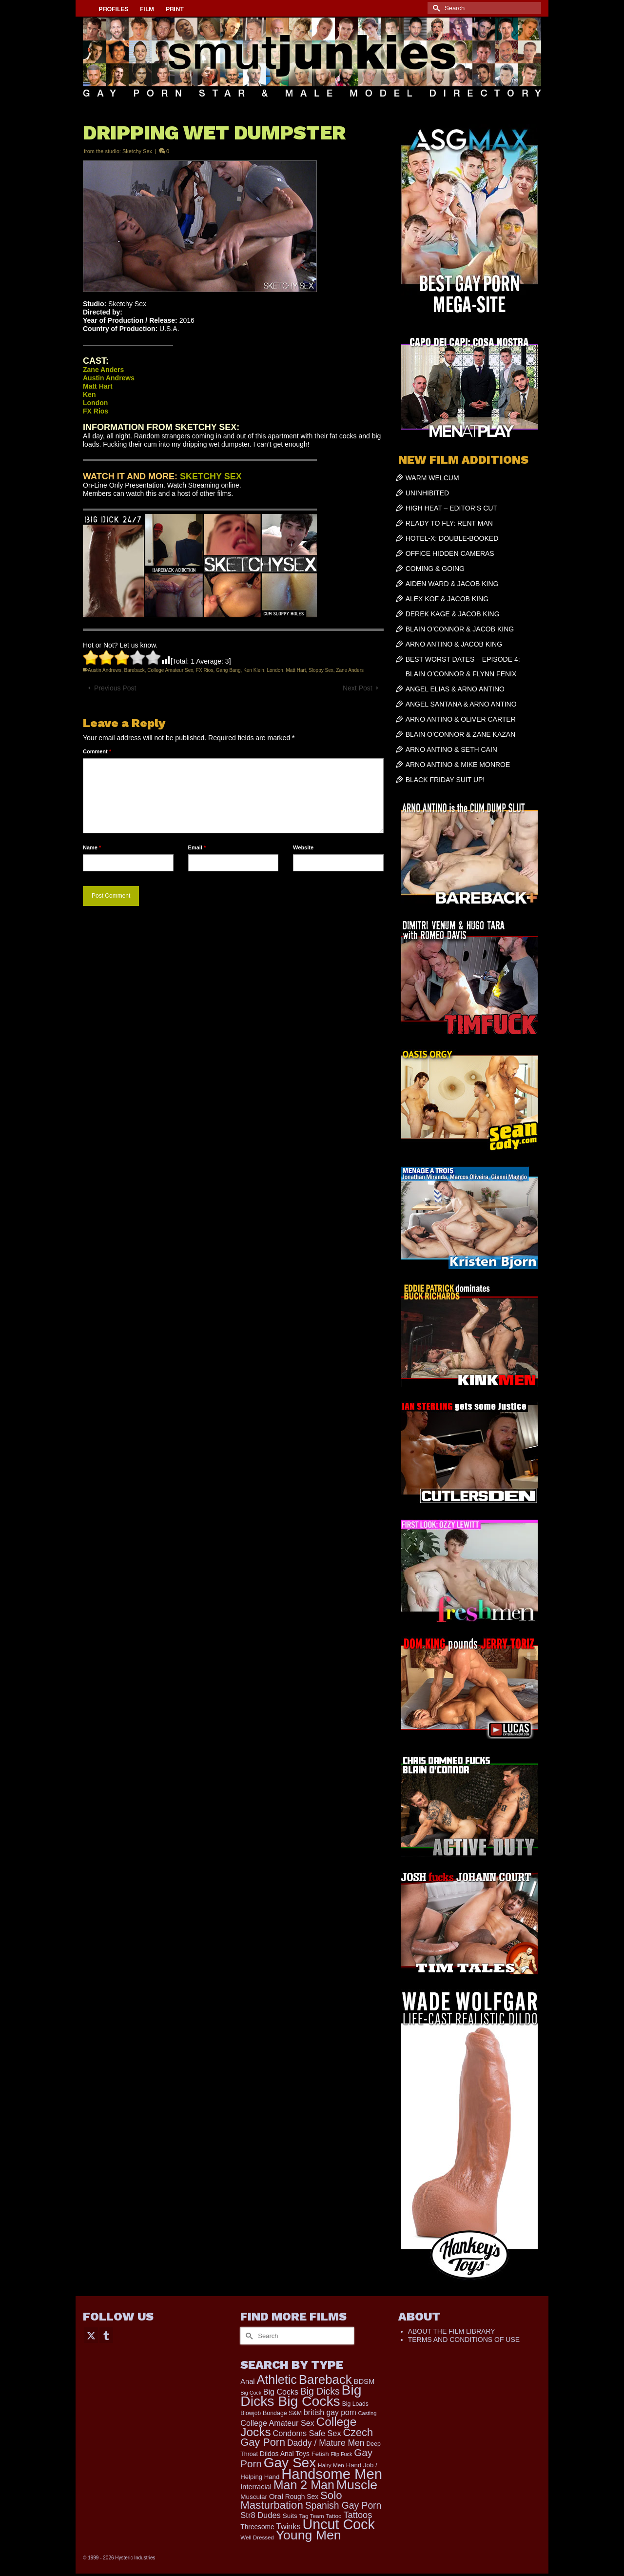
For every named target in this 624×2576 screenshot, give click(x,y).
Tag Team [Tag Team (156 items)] (311, 2516)
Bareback (134, 670)
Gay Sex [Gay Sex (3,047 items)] (290, 2462)
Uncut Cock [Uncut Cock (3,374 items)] (338, 2524)
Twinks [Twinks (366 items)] (288, 2526)
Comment (97, 751)
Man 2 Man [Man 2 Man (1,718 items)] (303, 2485)
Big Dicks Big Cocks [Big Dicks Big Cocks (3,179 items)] (300, 2395)
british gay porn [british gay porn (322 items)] (330, 2412)
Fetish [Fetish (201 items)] (320, 2454)
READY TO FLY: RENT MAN (449, 523)
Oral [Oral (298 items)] (276, 2496)
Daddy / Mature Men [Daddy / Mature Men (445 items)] (326, 2443)
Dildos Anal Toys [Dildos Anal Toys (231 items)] (285, 2454)
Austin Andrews (104, 670)
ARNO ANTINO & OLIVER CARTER (461, 719)
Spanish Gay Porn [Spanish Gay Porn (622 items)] (343, 2505)
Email (197, 847)
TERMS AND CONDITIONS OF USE (464, 2339)
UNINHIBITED (427, 493)
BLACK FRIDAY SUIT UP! (445, 780)
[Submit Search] (435, 8)
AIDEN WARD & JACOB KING (452, 584)
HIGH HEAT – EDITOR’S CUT (451, 508)
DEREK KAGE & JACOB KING (453, 614)
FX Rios (205, 670)
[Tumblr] (106, 2334)
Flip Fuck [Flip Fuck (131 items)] (341, 2454)
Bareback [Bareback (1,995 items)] (325, 2379)
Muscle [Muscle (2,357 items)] (356, 2485)
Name (92, 847)
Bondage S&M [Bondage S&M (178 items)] (282, 2413)
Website (303, 847)
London (275, 670)
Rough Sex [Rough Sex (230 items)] (301, 2496)
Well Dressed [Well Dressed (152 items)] (256, 2537)
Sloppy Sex (321, 670)
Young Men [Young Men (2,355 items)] (308, 2535)
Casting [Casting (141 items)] (367, 2413)
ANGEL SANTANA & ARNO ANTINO (461, 704)
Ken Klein (253, 670)
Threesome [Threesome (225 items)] (257, 2527)
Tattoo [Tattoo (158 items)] (333, 2516)
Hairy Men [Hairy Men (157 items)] (331, 2465)
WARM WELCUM (432, 478)
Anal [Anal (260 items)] (247, 2381)
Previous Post (115, 688)
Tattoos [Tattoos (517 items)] (357, 2515)
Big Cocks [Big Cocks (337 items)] (280, 2392)
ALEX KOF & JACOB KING (447, 599)
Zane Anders (350, 670)
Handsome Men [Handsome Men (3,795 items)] (331, 2474)
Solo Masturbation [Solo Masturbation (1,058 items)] (291, 2500)
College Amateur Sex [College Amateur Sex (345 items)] (277, 2423)
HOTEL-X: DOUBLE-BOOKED (452, 538)
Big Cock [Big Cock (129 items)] (250, 2393)
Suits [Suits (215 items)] (290, 2515)
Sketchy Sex (137, 151)
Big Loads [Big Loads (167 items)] (355, 2403)
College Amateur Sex (170, 670)
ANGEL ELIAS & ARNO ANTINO (455, 689)
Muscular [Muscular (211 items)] (253, 2496)
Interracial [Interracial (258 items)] (256, 2487)
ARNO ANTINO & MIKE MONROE (458, 764)
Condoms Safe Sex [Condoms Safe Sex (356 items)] (307, 2433)
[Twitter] (91, 2334)
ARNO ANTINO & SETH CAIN (451, 749)
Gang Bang (228, 670)
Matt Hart (296, 670)
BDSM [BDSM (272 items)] (363, 2381)
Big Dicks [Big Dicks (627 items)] (320, 2391)
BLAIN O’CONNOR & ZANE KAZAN (461, 734)
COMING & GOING (435, 568)
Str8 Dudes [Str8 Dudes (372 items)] (260, 2515)
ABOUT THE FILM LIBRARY (451, 2331)
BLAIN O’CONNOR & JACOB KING (460, 629)
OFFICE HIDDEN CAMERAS (450, 553)
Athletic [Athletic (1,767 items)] (276, 2379)
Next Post (357, 688)
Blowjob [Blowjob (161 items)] (250, 2413)
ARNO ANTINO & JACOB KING (454, 644)
